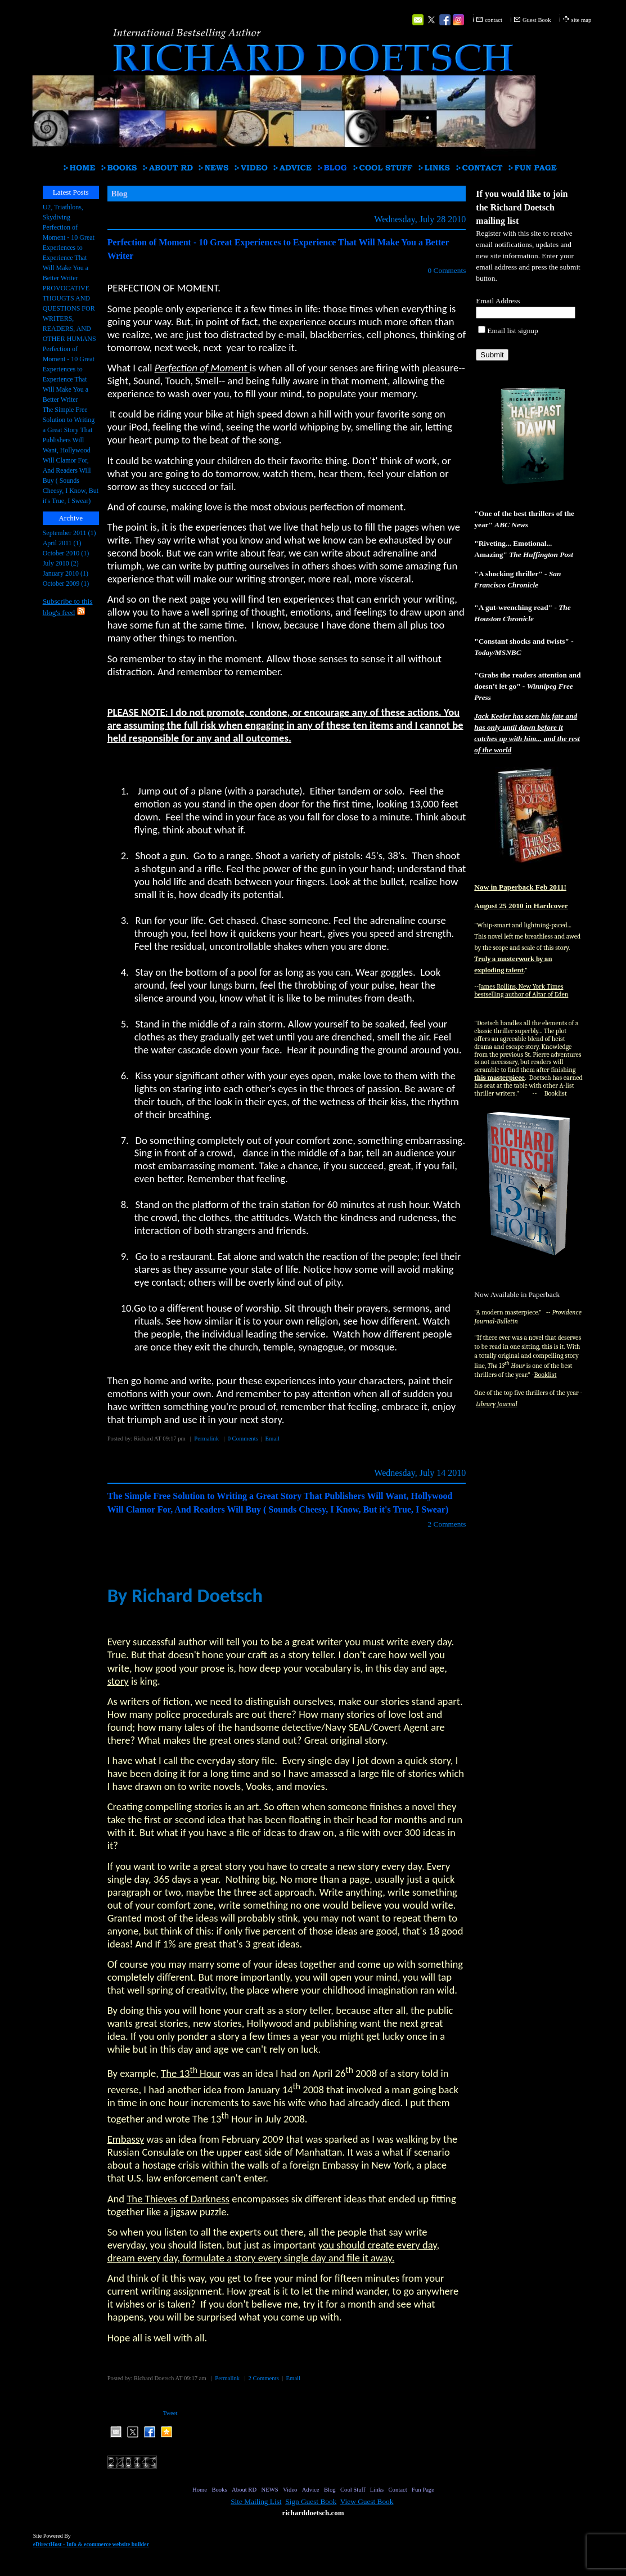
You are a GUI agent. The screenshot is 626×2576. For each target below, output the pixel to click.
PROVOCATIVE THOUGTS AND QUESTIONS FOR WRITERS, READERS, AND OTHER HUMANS (69, 313)
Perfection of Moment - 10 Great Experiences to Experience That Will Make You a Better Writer (68, 252)
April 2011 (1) (62, 543)
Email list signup (512, 330)
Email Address (498, 301)
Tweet (170, 2413)
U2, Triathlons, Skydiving (63, 212)
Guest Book (537, 20)
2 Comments (447, 1524)
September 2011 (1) (69, 533)
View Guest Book (367, 2501)
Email (272, 1438)
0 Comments (447, 270)
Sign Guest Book (310, 2501)
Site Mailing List (256, 2501)
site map (581, 20)
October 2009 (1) (66, 583)
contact (493, 20)
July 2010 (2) (61, 563)
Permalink (206, 1438)
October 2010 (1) (66, 553)
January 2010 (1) (65, 573)
